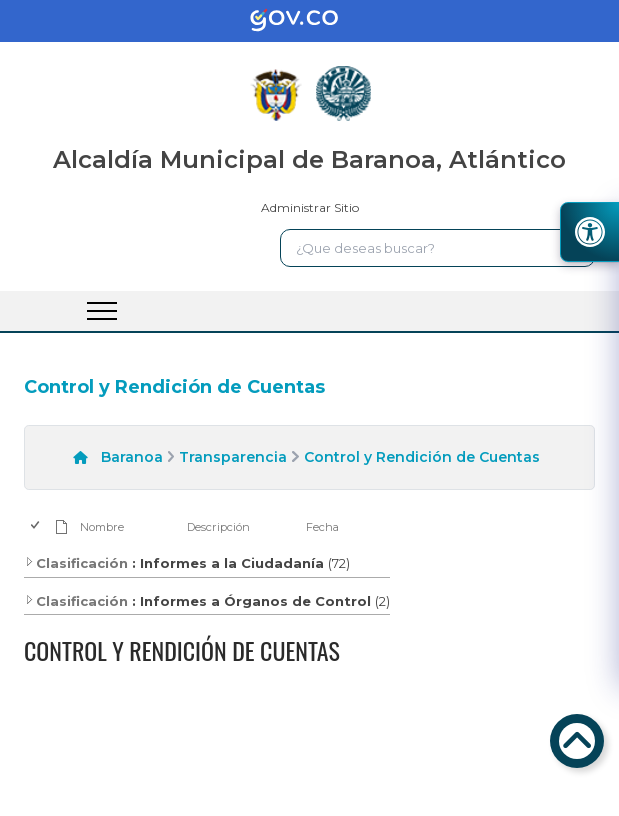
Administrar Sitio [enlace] (310, 207)
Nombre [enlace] (102, 527)
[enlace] (310, 21)
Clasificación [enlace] (76, 563)
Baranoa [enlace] (132, 457)
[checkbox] (36, 526)
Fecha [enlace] (322, 527)
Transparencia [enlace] (233, 457)
